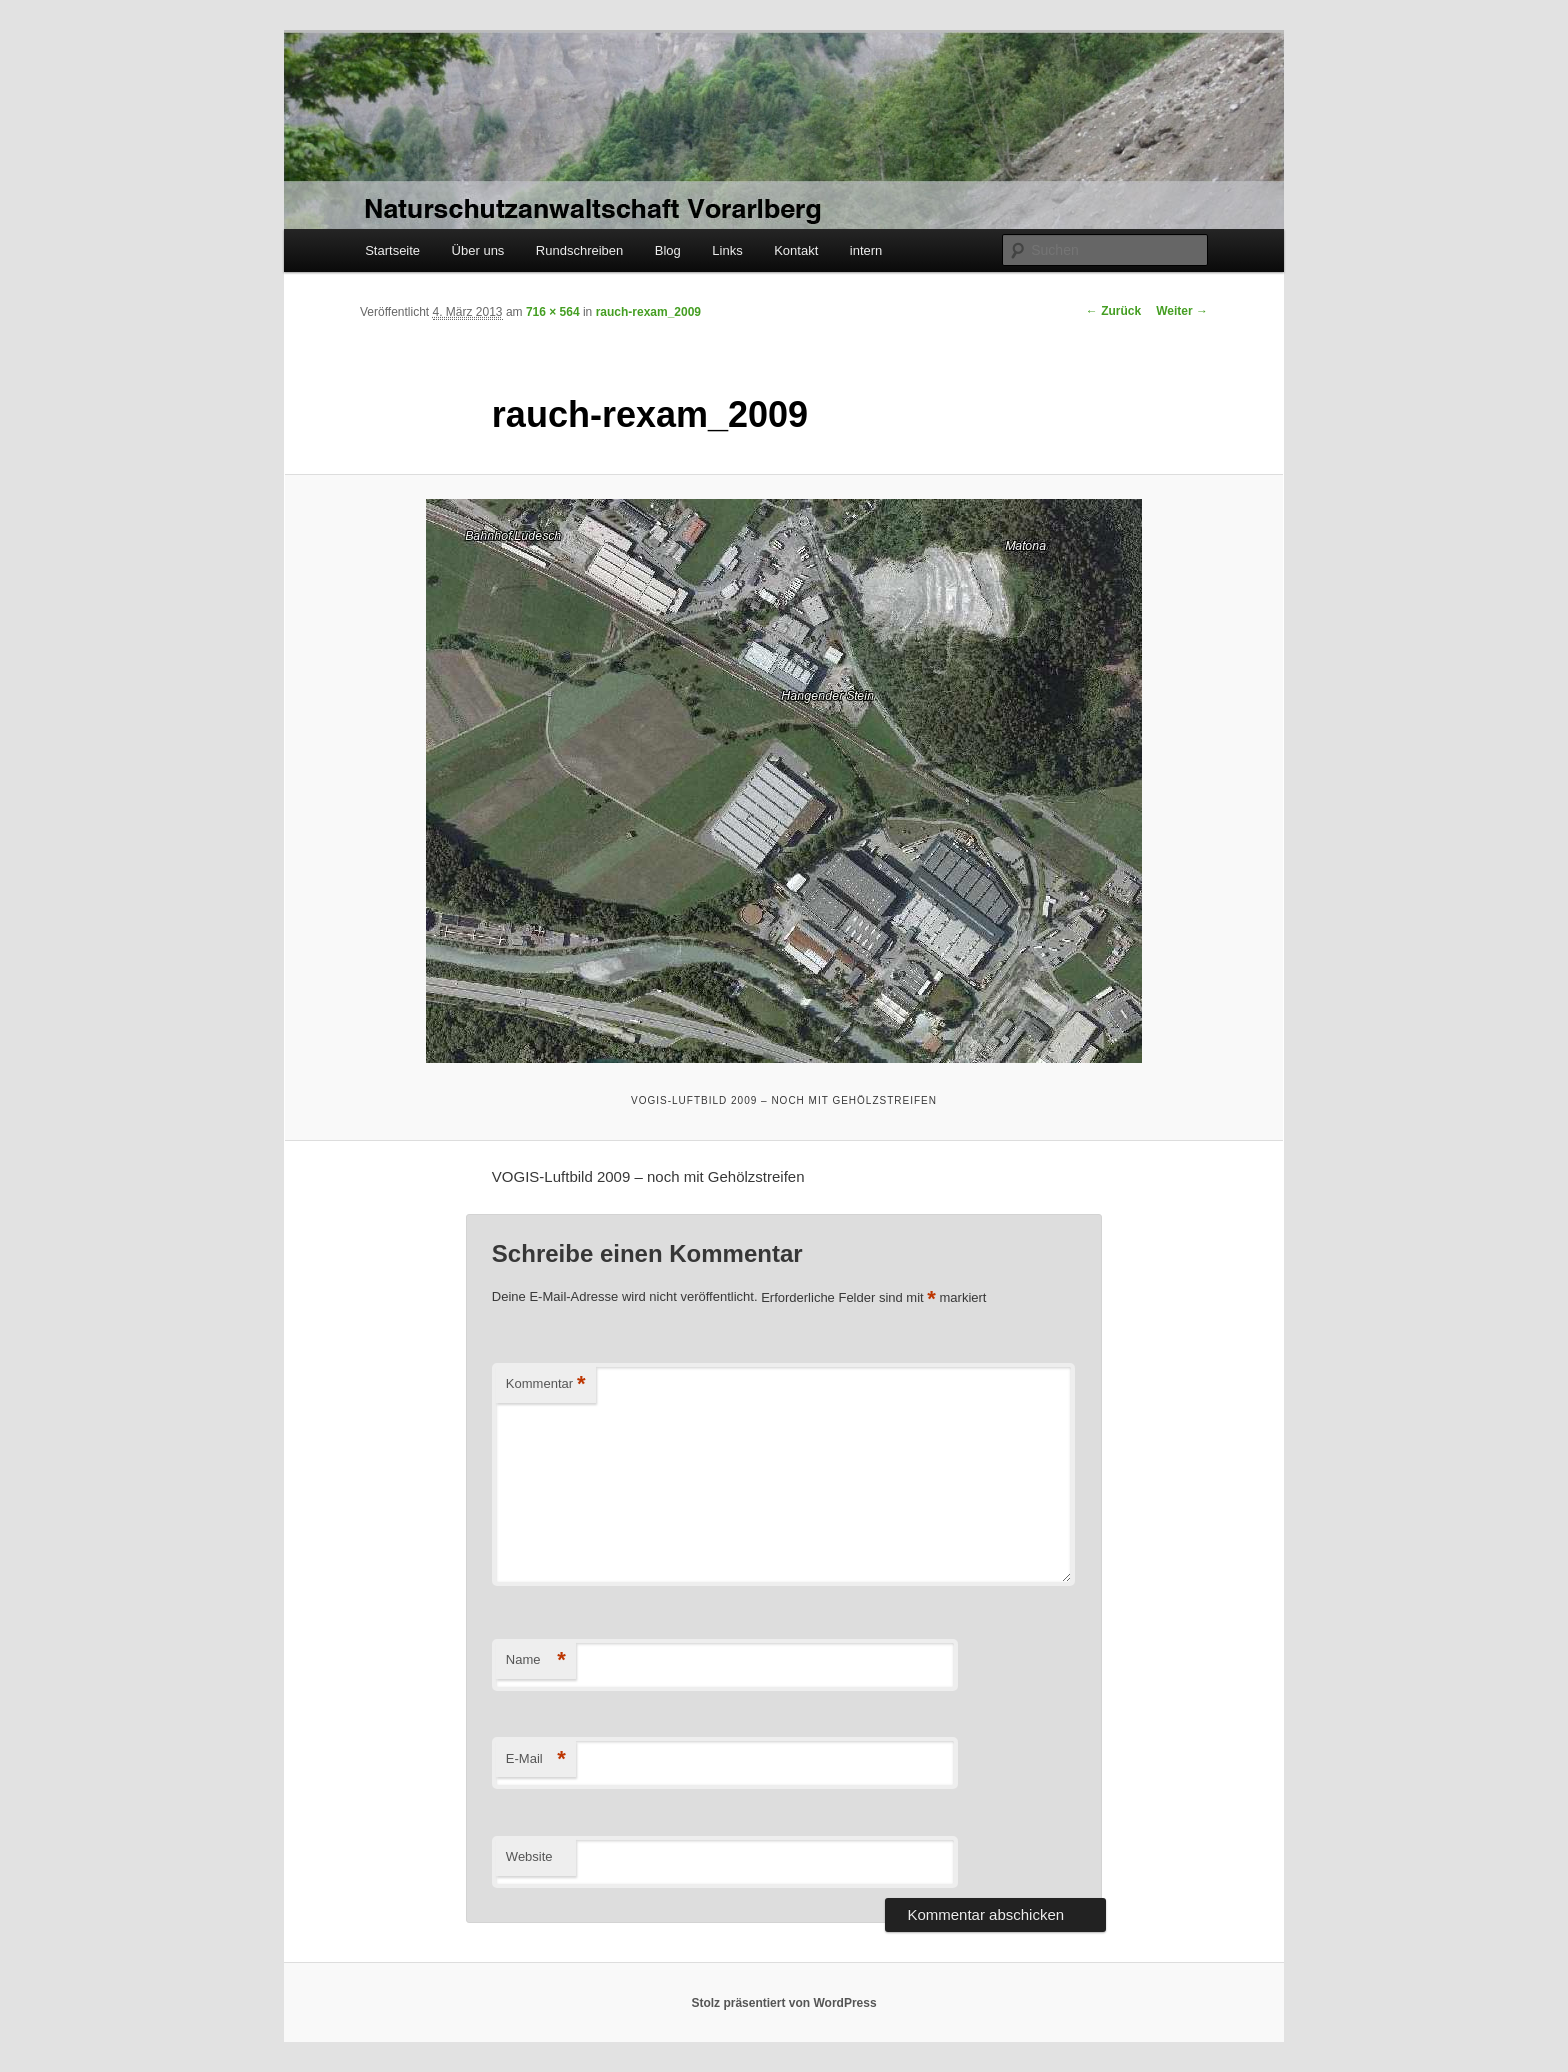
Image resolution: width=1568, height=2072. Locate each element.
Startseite (392, 250)
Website (529, 1856)
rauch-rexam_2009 (648, 312)
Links (727, 250)
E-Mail (536, 1759)
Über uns (478, 250)
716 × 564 (553, 312)
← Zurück (1113, 311)
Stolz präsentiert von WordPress (783, 2003)
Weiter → (1182, 311)
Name (536, 1660)
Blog (668, 250)
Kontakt (796, 250)
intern (866, 250)
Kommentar (546, 1384)
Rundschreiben (579, 250)
